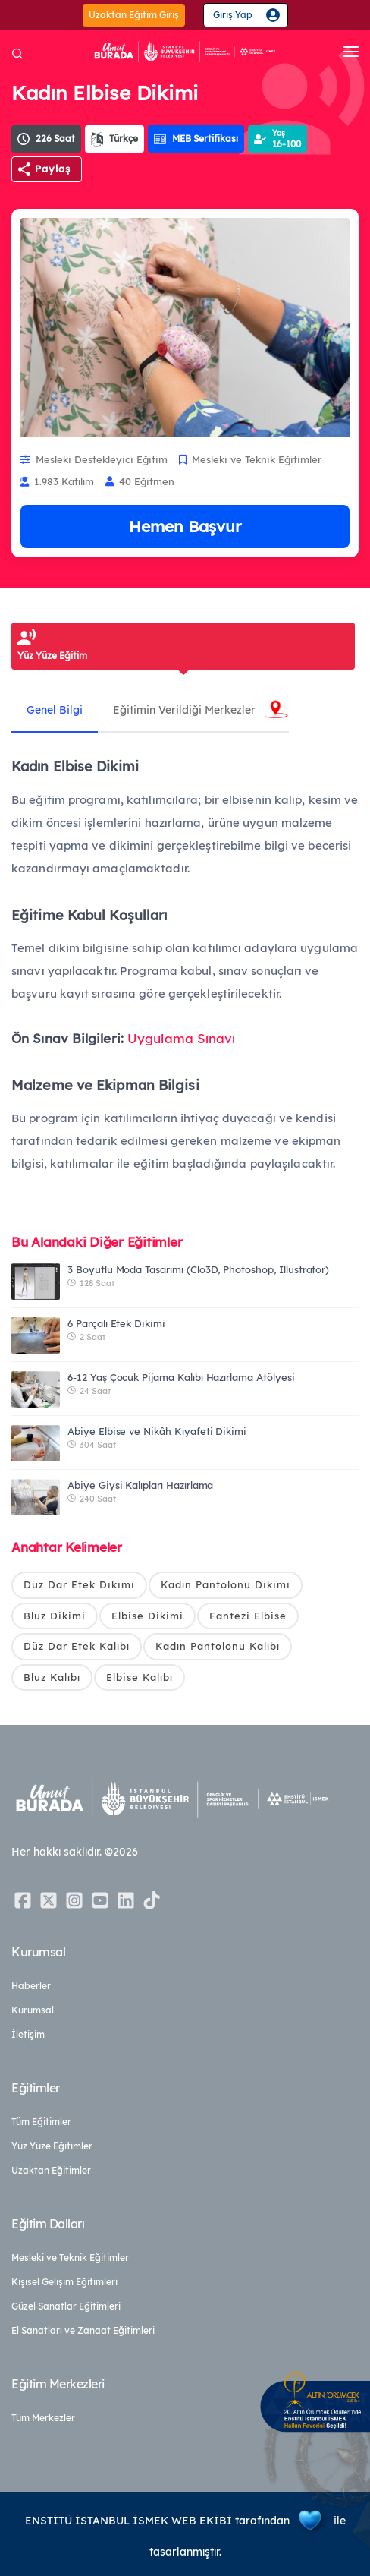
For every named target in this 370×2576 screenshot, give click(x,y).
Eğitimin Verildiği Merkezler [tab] (184, 710)
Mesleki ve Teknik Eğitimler (70, 2257)
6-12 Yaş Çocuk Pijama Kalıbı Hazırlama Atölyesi (181, 1377)
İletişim (28, 2034)
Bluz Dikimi (55, 1616)
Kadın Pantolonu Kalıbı (217, 1646)
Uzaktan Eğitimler (51, 2170)
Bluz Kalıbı (52, 1677)
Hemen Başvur (185, 526)
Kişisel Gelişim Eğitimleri (64, 2282)
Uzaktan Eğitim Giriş (134, 14)
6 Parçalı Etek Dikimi (116, 1323)
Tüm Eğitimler (41, 2121)
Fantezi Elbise (248, 1616)
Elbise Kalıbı (139, 1677)
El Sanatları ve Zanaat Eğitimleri (83, 2330)
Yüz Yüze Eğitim (52, 655)
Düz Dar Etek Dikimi (79, 1584)
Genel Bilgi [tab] (55, 710)
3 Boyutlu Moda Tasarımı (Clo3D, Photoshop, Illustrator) (198, 1269)
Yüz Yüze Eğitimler (51, 2146)
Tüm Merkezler (43, 2417)
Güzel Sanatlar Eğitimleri (66, 2306)
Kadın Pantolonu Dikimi (225, 1584)
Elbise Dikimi (147, 1616)
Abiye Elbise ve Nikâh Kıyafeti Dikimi (156, 1431)
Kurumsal (32, 2010)
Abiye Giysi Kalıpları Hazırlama (140, 1485)
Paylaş (53, 168)
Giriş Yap (232, 14)
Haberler (31, 1985)
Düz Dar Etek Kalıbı (77, 1646)
